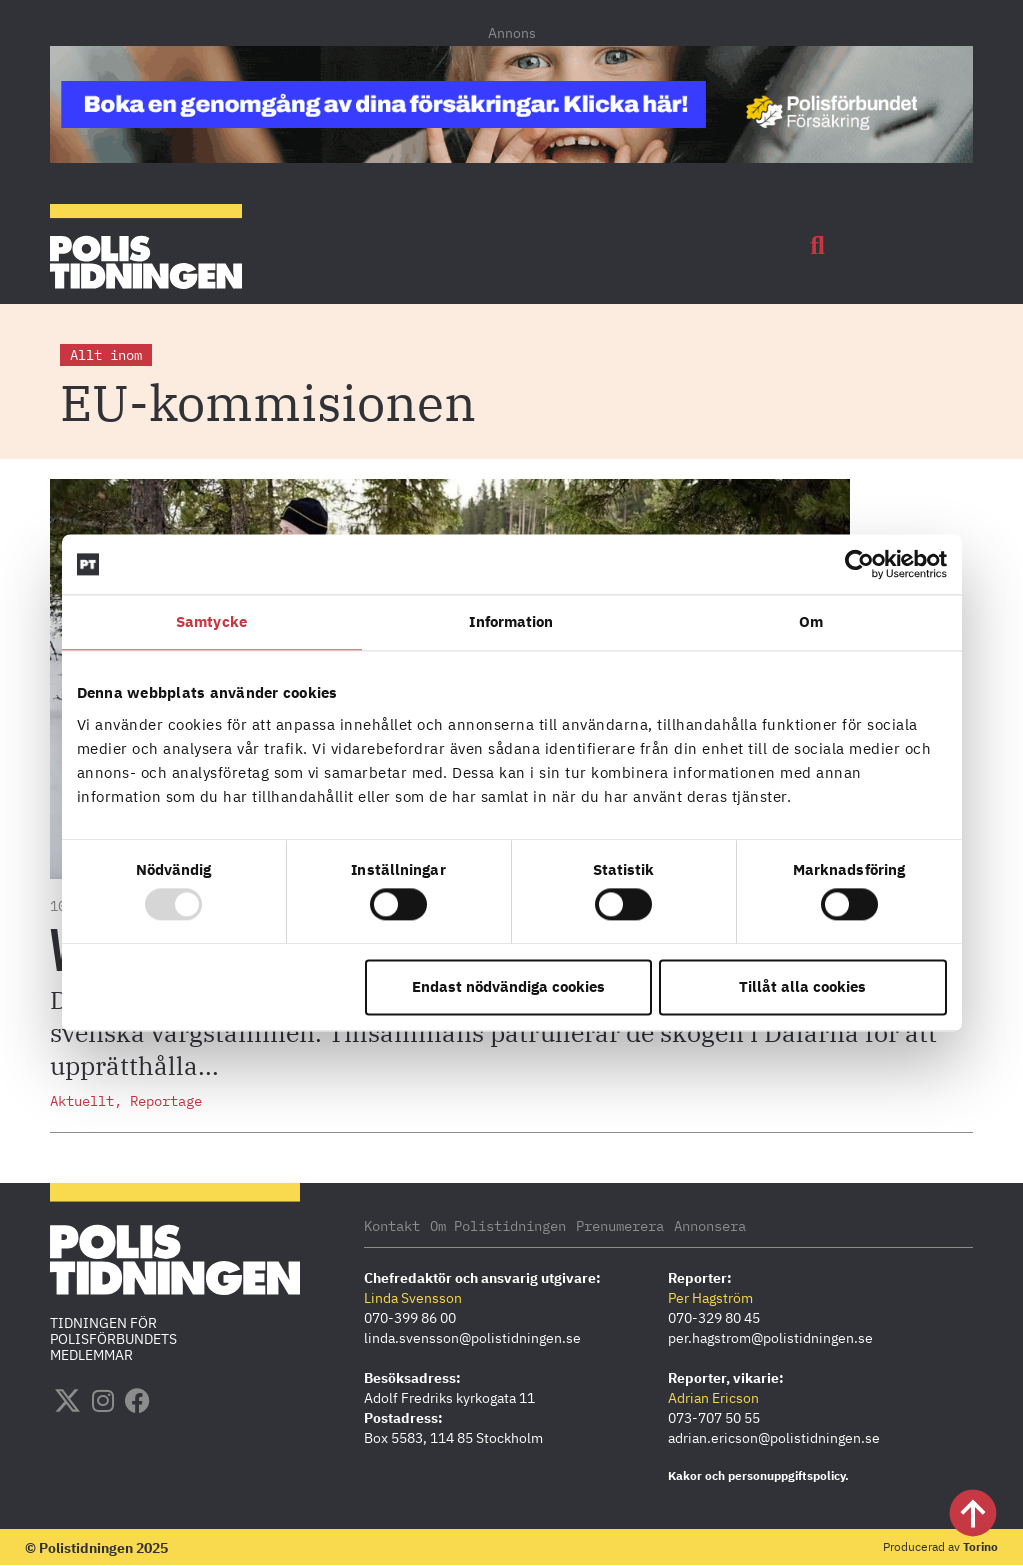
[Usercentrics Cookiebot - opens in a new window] (859, 564)
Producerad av (940, 1546)
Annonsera (710, 1226)
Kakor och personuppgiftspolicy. (758, 1475)
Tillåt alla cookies (802, 986)
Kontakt (392, 1226)
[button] (818, 246)
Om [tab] (811, 621)
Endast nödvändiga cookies (508, 986)
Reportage (166, 1101)
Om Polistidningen (498, 1226)
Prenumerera (620, 1226)
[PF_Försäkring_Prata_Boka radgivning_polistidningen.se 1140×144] (511, 157)
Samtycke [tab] (211, 621)
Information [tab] (511, 621)
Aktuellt (82, 1101)
